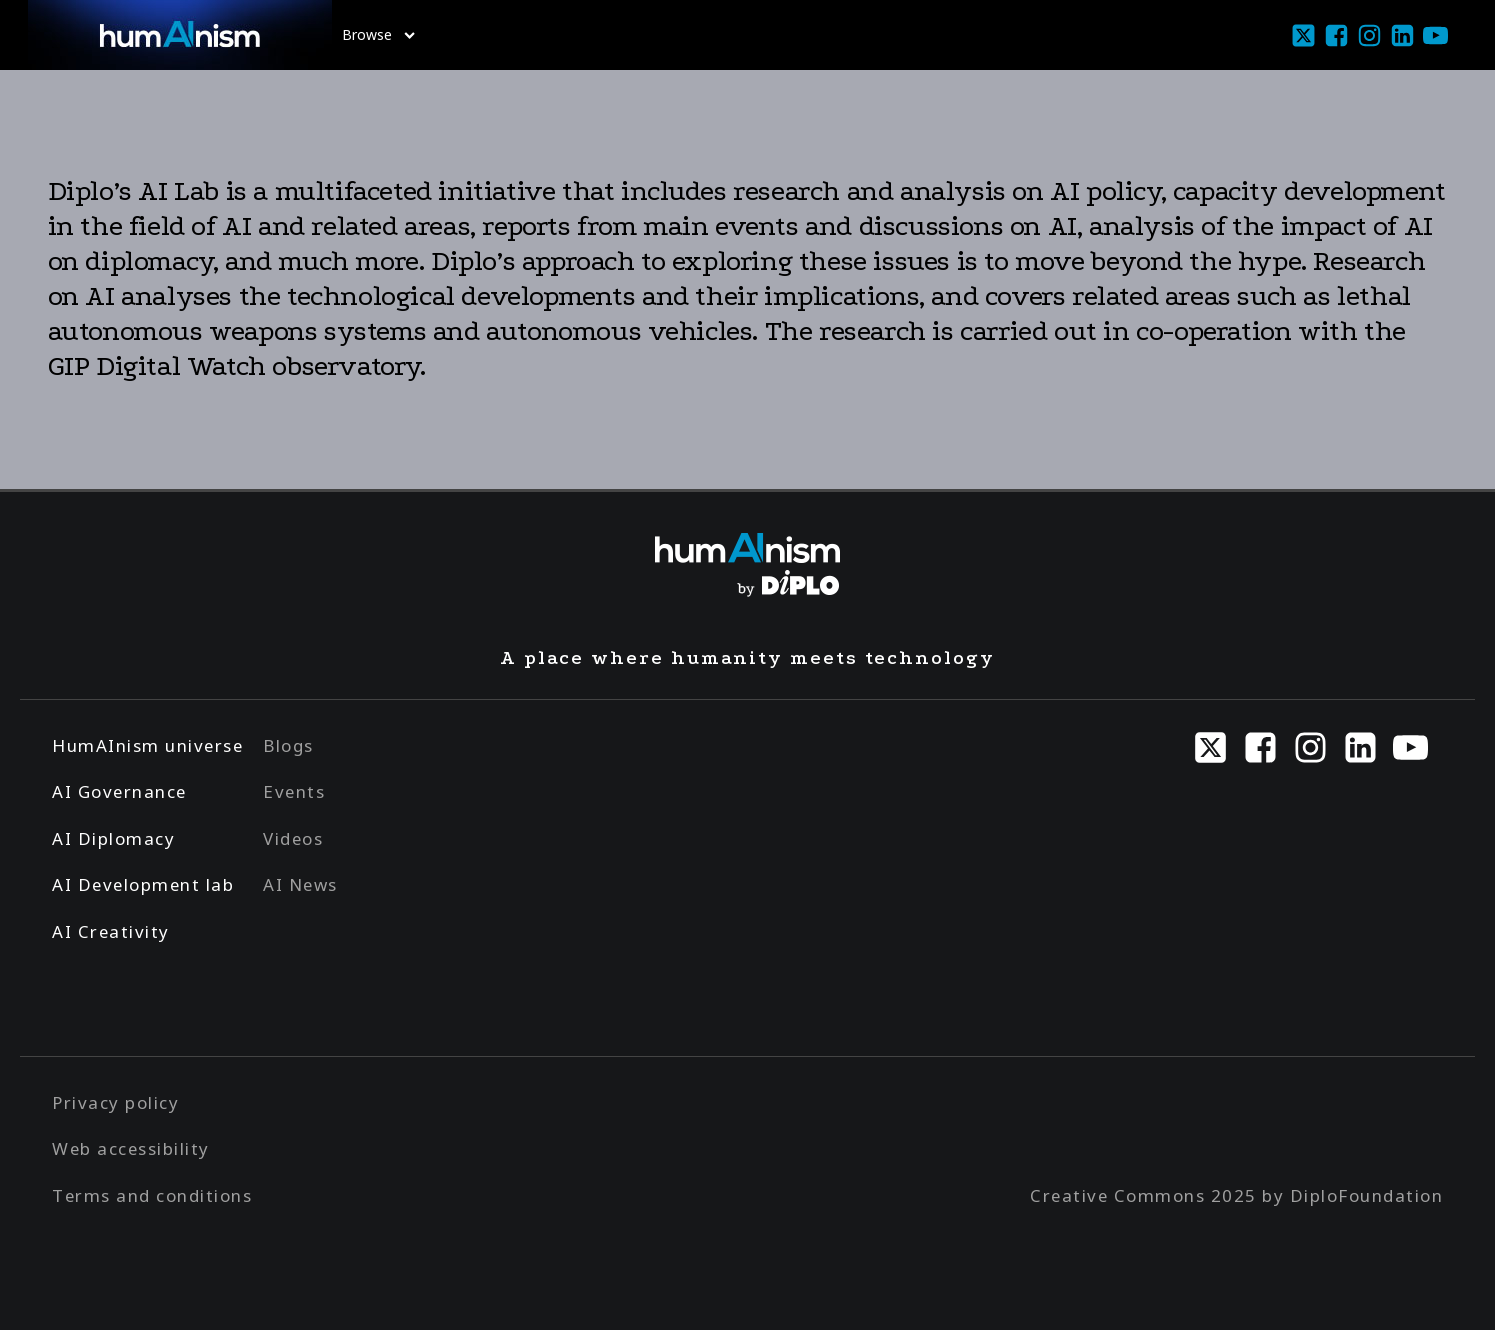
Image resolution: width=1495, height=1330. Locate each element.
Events (294, 791)
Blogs (288, 745)
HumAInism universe (147, 745)
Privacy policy (115, 1102)
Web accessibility (131, 1148)
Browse (378, 34)
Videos (293, 838)
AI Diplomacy (113, 838)
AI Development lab (143, 884)
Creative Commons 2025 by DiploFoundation (1236, 1195)
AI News (300, 884)
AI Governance (119, 791)
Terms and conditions (152, 1195)
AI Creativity (111, 931)
